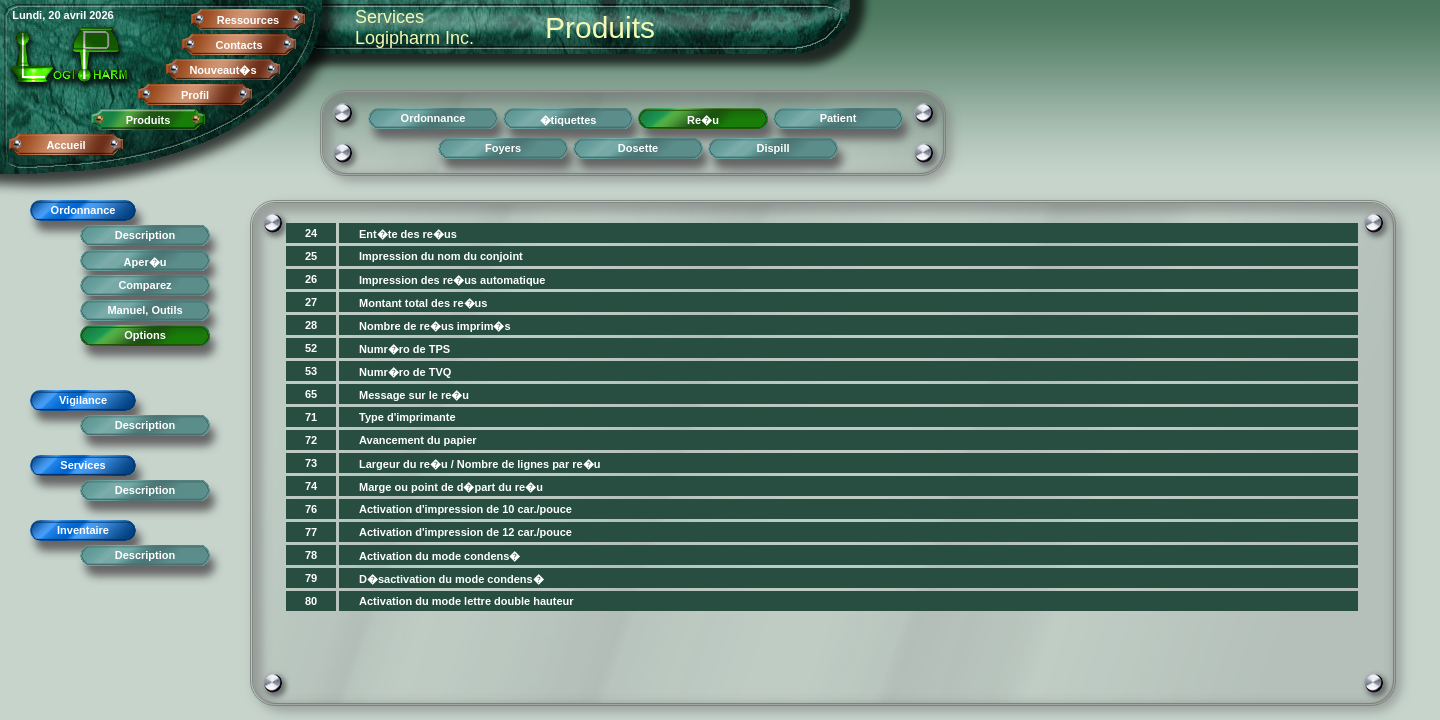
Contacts (238, 45)
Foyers (503, 148)
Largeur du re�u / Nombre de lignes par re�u (479, 464)
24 (311, 233)
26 (311, 279)
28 (311, 325)
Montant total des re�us (423, 303)
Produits (148, 120)
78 (311, 555)
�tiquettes (568, 120)
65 (311, 394)
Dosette (638, 148)
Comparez (144, 285)
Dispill (772, 148)
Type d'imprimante (407, 417)
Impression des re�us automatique (452, 280)
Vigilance (83, 400)
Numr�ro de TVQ (405, 372)
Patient (838, 118)
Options (145, 335)
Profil (195, 95)
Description (145, 235)
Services (82, 465)
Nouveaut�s (222, 70)
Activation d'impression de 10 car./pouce (465, 509)
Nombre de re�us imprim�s (435, 326)
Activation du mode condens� (439, 556)
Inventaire (83, 530)
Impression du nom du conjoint (441, 256)
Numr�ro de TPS (404, 349)
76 (311, 509)
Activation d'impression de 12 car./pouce (465, 532)
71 (311, 417)
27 (311, 302)
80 (311, 601)
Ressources (248, 20)
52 (311, 348)
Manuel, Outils (144, 310)
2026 (101, 15)
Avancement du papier (418, 440)
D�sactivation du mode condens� (451, 579)
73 (311, 463)
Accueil (65, 145)
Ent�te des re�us (408, 234)
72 (311, 440)
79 (311, 578)
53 (311, 371)
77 (311, 532)
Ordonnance (83, 210)
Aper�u (145, 262)
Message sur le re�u (414, 395)
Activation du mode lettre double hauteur (466, 601)
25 (311, 256)
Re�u (703, 120)
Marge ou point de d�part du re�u (451, 487)
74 (311, 486)
